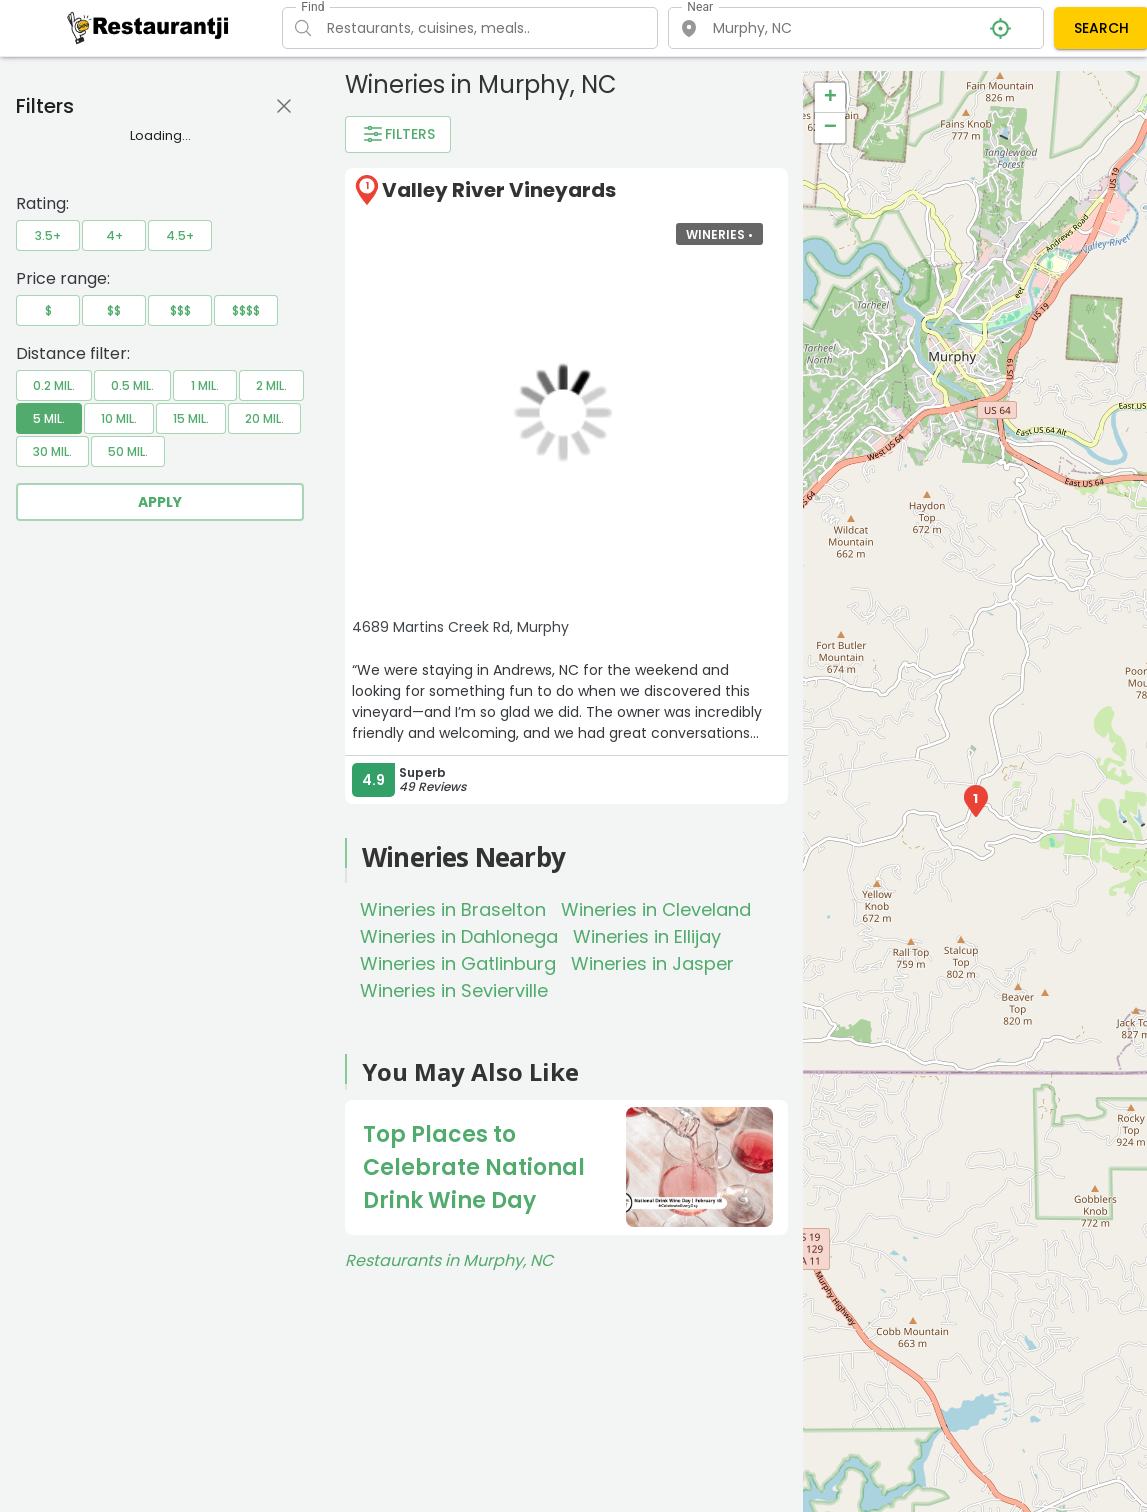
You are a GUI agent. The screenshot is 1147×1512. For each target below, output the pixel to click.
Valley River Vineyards (499, 190)
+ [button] (830, 98)
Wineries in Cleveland (656, 909)
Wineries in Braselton (453, 909)
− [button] (830, 128)
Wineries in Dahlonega (459, 936)
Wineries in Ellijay (647, 936)
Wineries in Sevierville (454, 990)
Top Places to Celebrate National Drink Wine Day (474, 1167)
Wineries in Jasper (652, 963)
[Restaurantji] (148, 27)
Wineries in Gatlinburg (458, 963)
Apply (160, 502)
